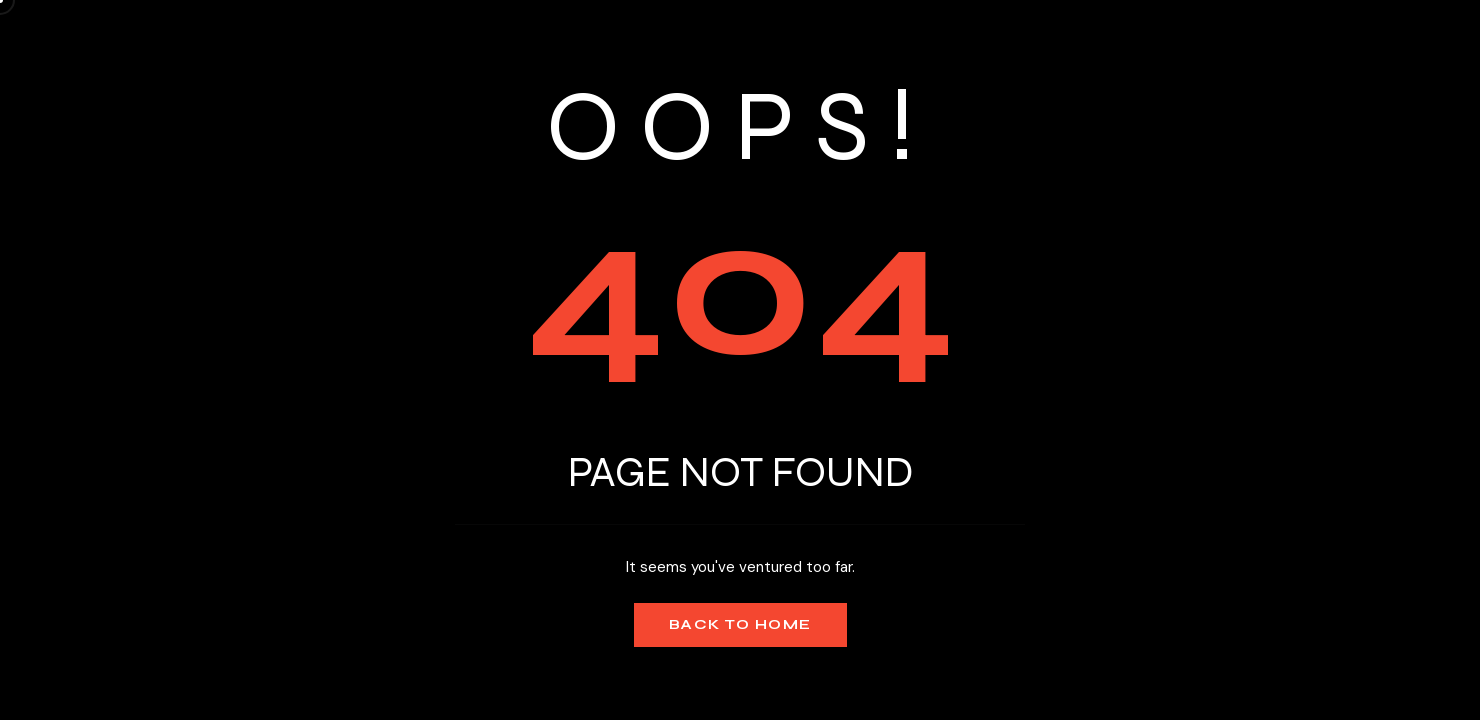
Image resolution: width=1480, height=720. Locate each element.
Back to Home (740, 624)
